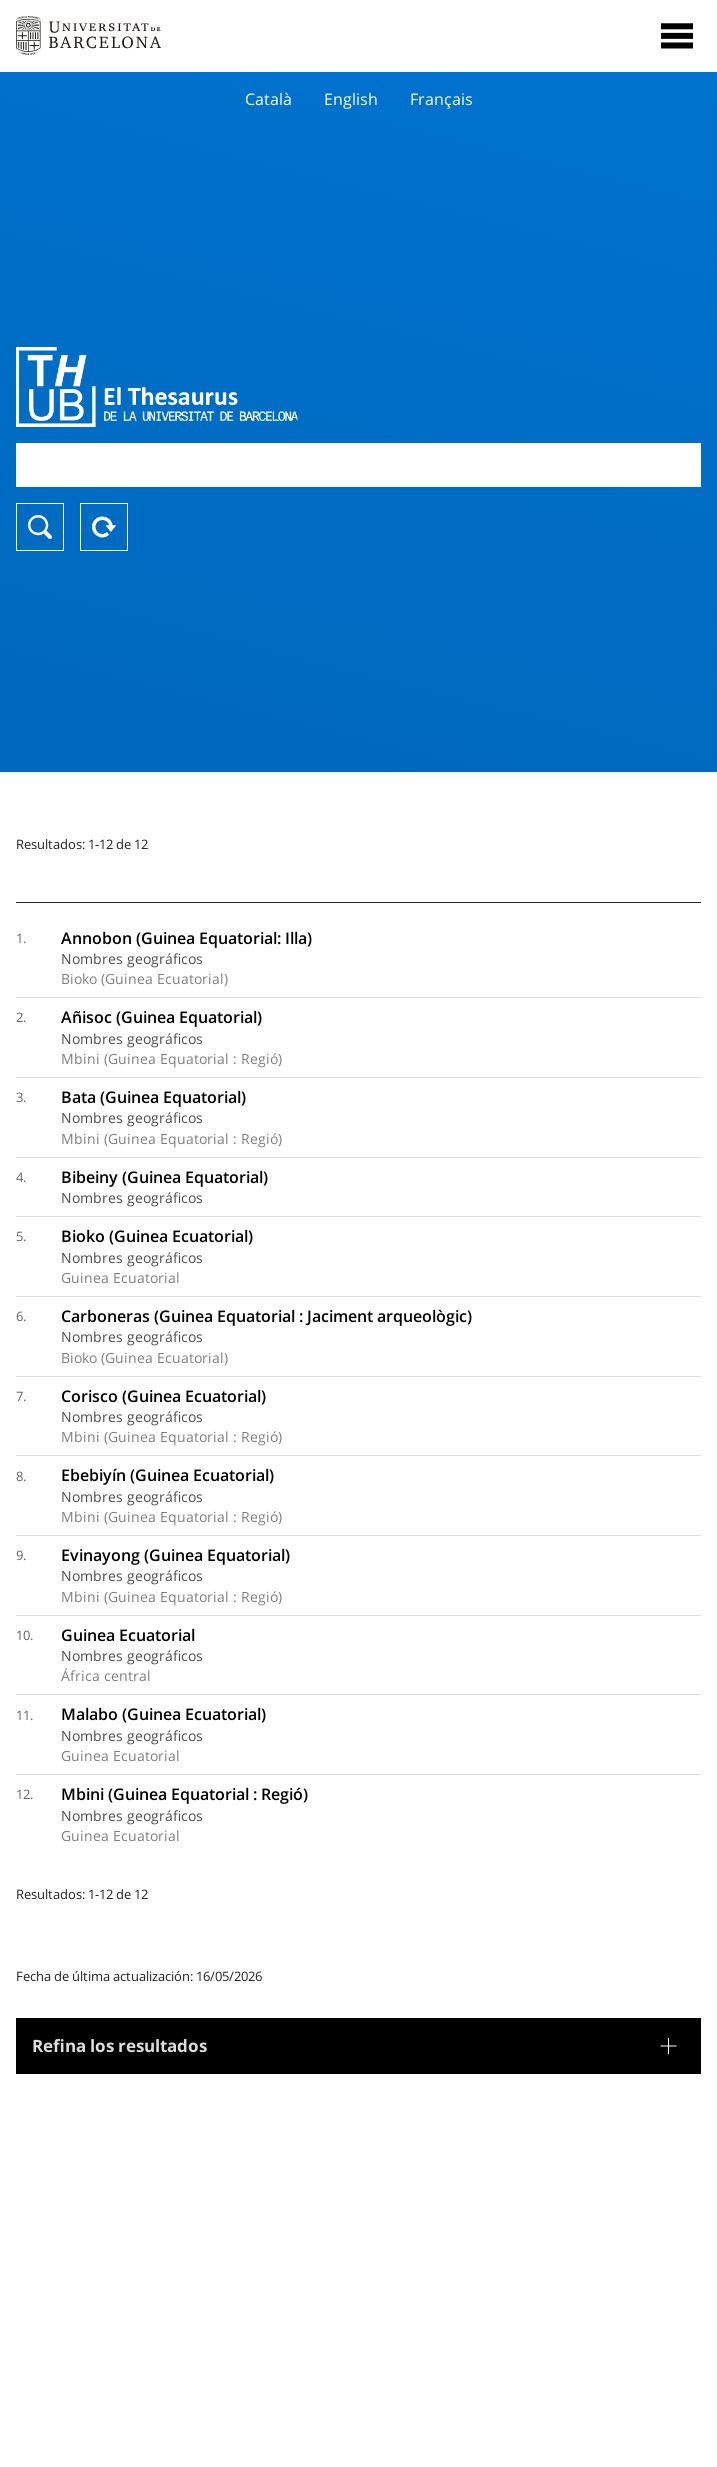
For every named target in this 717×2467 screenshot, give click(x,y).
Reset (104, 527)
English (351, 99)
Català (268, 99)
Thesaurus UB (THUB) (256, 387)
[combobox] (358, 464)
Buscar (40, 527)
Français (441, 99)
